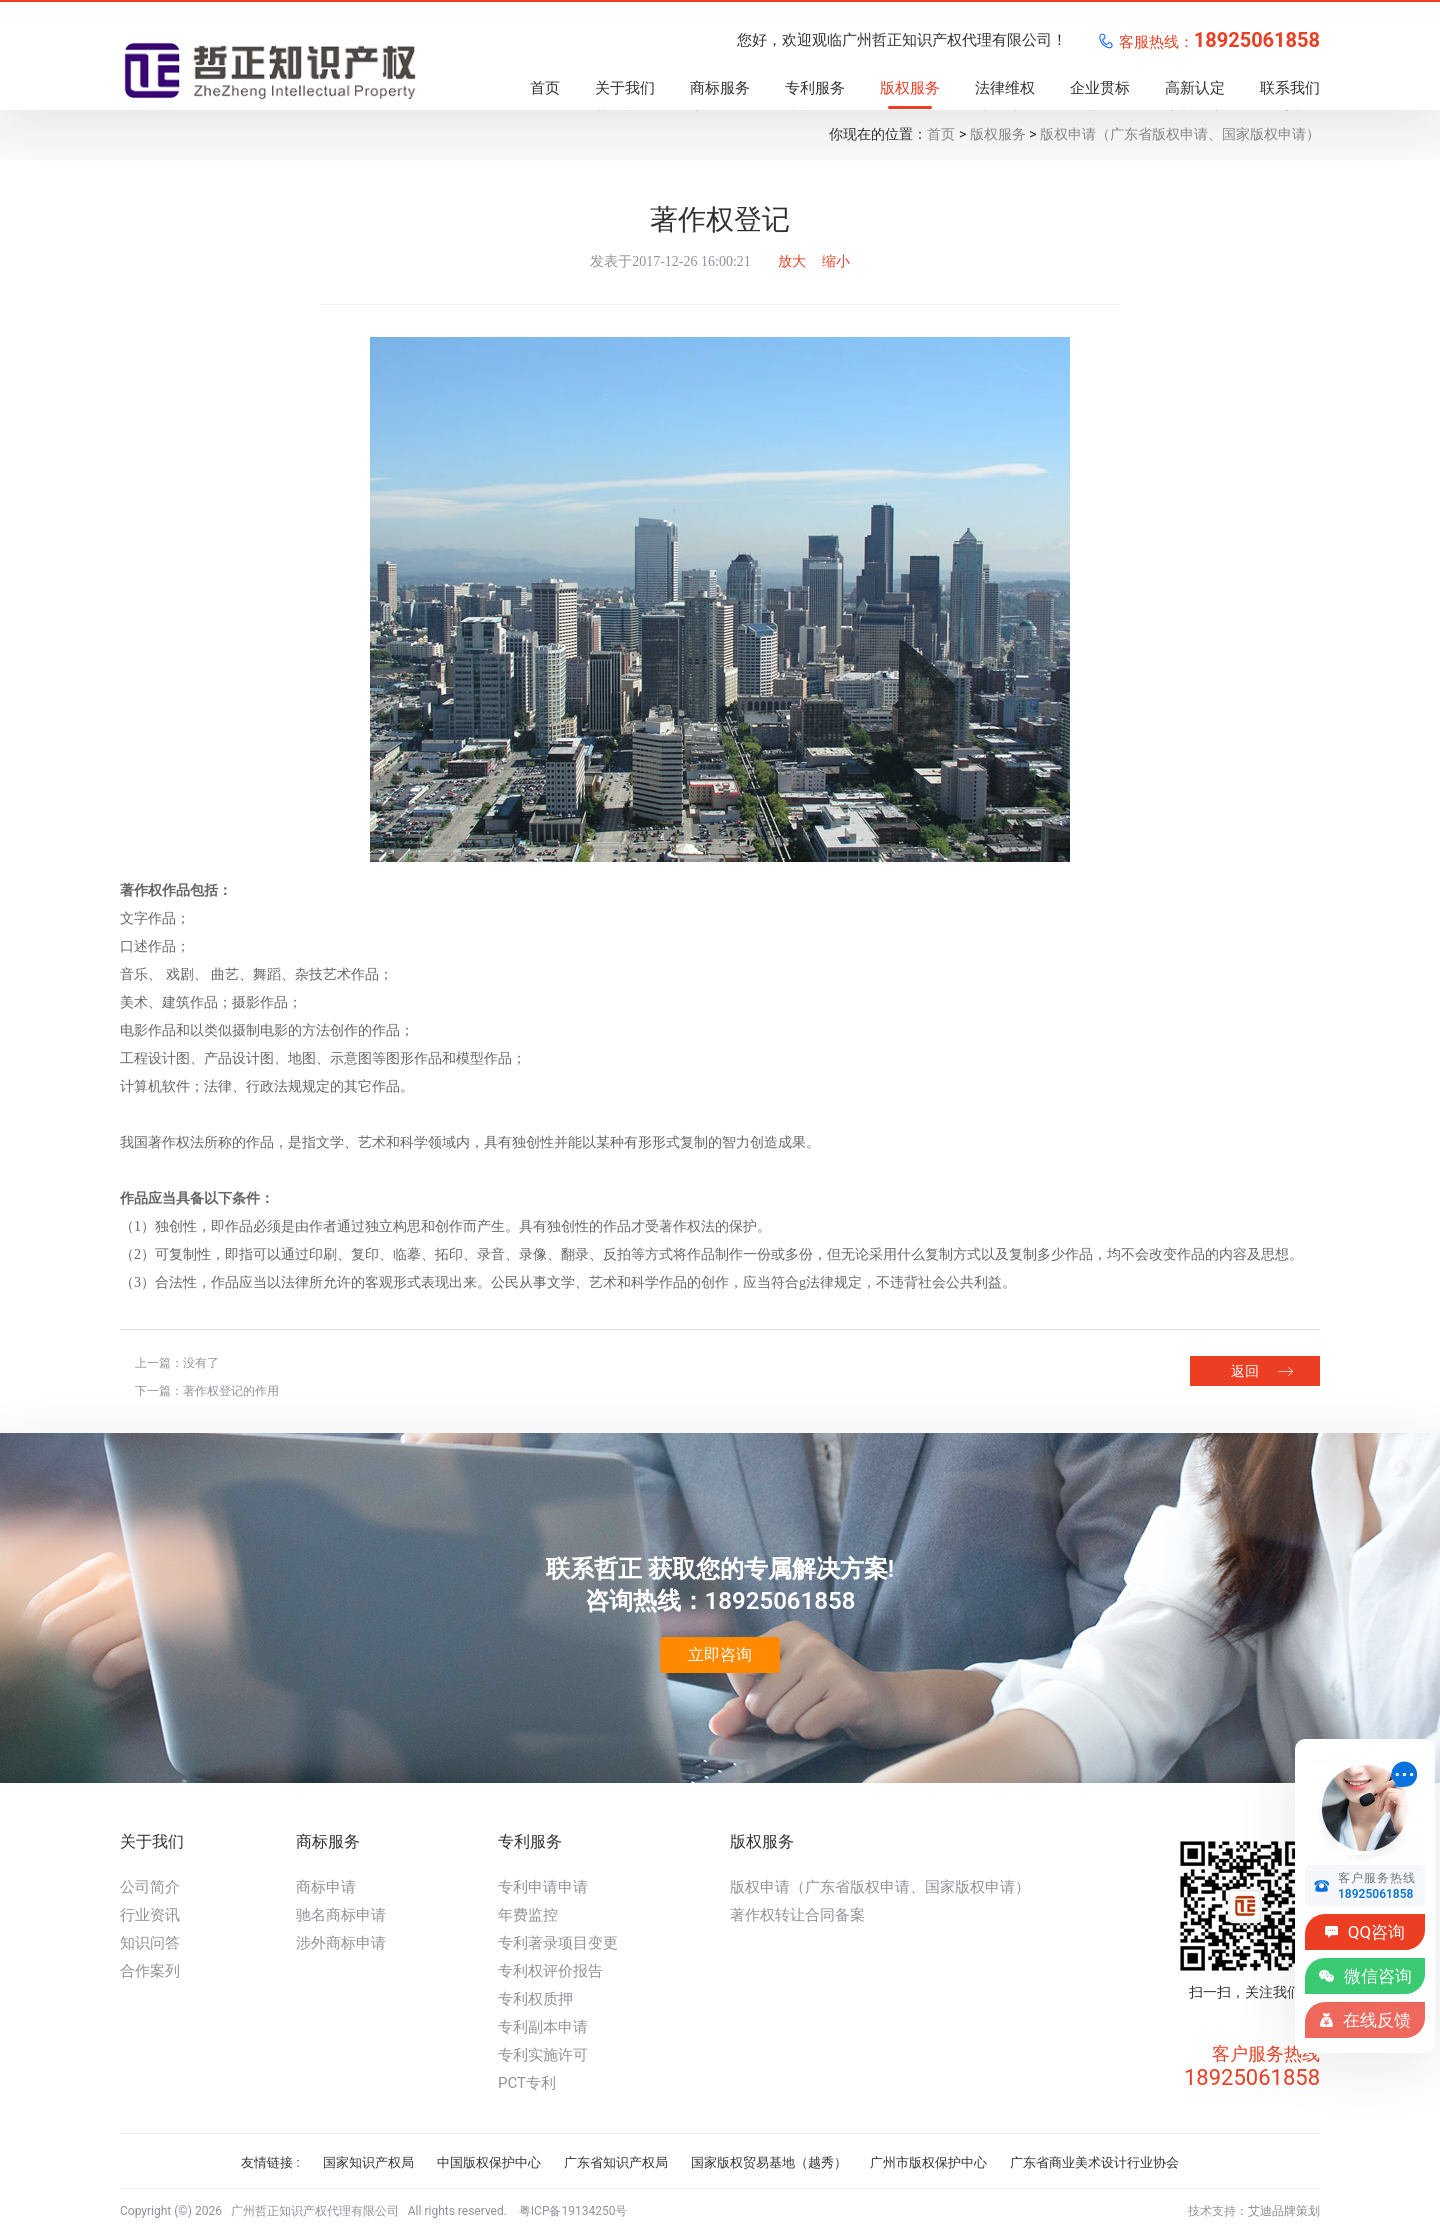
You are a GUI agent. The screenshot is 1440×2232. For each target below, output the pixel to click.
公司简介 (150, 1887)
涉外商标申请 (341, 1943)
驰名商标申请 (341, 1915)
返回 (1245, 1371)
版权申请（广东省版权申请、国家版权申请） (1180, 134)
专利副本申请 (543, 2027)
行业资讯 (150, 1915)
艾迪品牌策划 (1284, 2211)
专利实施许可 (543, 2055)
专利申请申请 (543, 1887)
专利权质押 (535, 1999)
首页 (941, 134)
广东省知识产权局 (616, 2162)
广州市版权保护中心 (928, 2162)
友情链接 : (270, 2162)
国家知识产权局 (368, 2162)
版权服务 (998, 134)
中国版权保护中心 (489, 2162)
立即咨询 (720, 1654)
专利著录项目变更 (558, 1943)
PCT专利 (527, 2083)
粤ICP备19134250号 (573, 2211)
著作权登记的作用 (231, 1391)
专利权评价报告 (550, 1971)
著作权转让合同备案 (797, 1915)
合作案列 (150, 1971)
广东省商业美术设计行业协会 (1094, 2162)
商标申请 (326, 1887)
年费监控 (528, 1915)
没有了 (201, 1363)
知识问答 (150, 1943)
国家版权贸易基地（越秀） (769, 2162)
